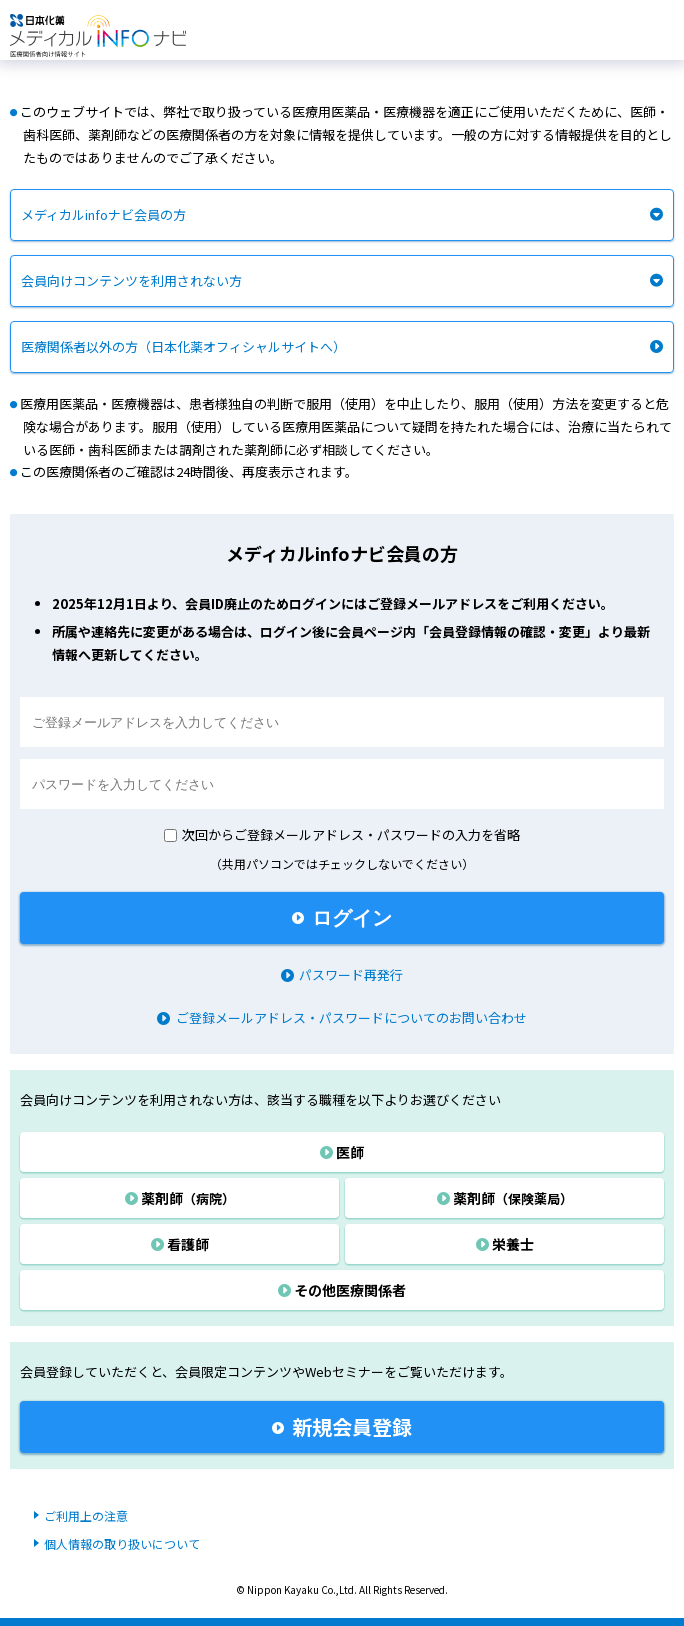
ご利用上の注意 (86, 1515)
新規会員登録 (341, 1426)
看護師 (180, 1244)
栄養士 (505, 1244)
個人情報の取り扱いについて (122, 1543)
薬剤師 (180, 1198)
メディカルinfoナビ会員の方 (103, 214)
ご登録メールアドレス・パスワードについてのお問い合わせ (341, 1017)
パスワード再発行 (342, 974)
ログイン (341, 918)
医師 (342, 1152)
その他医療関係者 (342, 1290)
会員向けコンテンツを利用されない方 (131, 280)
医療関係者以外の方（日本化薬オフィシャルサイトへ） (183, 346)
